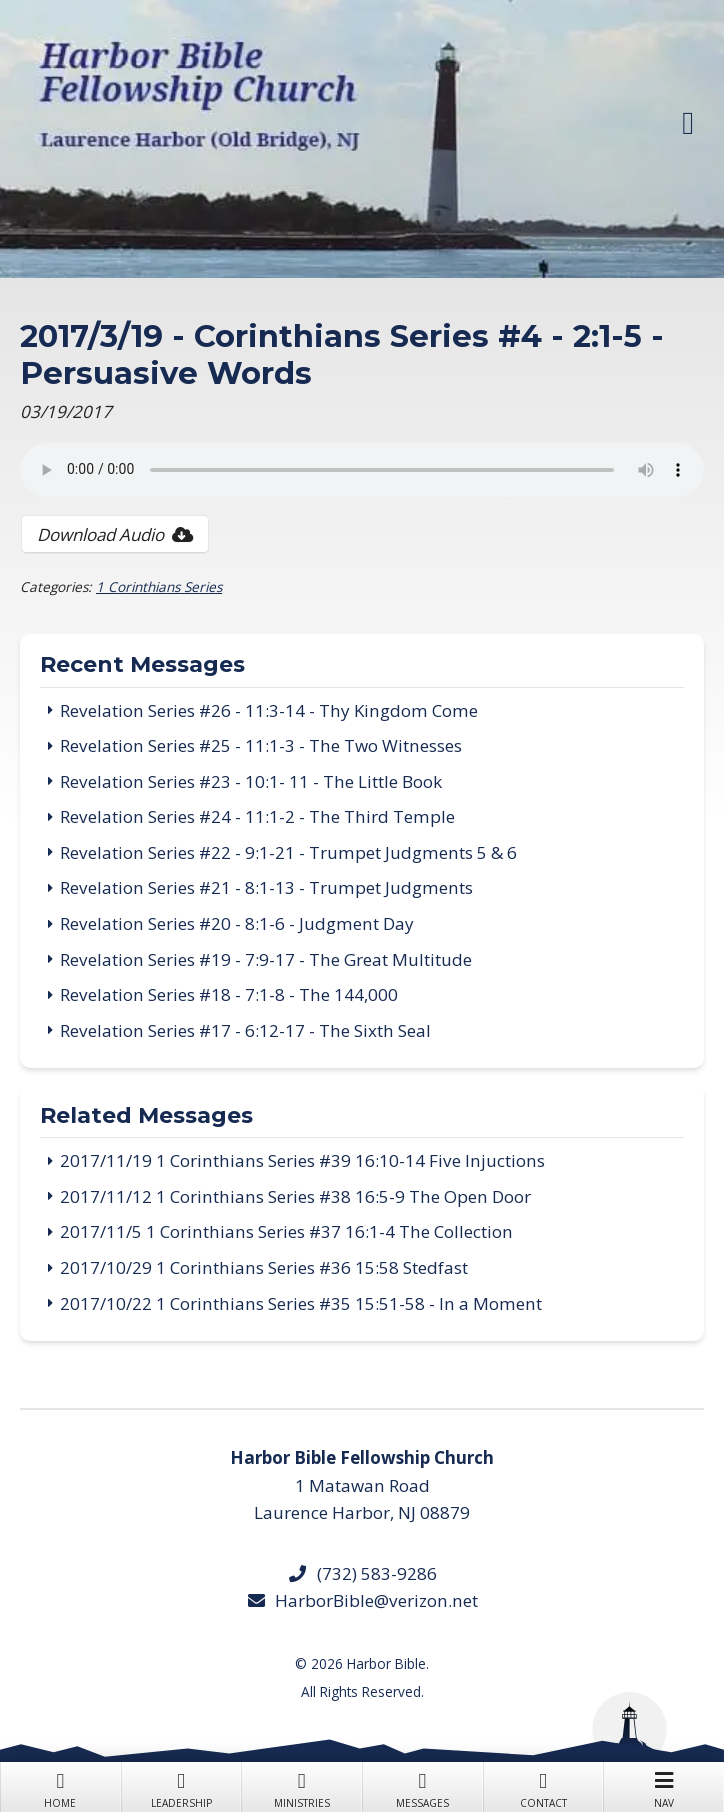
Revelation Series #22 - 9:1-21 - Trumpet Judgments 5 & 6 (288, 852)
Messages (422, 1788)
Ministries (301, 1788)
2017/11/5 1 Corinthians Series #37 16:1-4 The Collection (286, 1231)
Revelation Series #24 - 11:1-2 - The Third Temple (257, 816)
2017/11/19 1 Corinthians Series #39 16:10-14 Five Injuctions (302, 1160)
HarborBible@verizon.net (362, 1600)
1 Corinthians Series (159, 586)
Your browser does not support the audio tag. (362, 470)
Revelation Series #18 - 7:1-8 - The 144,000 (229, 994)
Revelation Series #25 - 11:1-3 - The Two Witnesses (261, 745)
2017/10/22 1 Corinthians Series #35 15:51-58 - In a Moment (301, 1303)
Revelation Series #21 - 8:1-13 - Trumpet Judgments (266, 887)
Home (60, 1788)
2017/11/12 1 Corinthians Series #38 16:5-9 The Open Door (295, 1196)
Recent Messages (142, 666)
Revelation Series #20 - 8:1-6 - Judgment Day (237, 923)
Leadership (181, 1788)
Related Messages (146, 1117)
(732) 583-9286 (361, 1573)
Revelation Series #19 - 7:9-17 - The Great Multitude (266, 959)
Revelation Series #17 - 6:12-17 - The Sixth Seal (245, 1030)
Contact (543, 1788)
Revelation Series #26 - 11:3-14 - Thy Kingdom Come (269, 710)
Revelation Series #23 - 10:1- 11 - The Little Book (251, 781)
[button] (688, 123)
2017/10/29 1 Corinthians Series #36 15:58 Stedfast (264, 1267)
